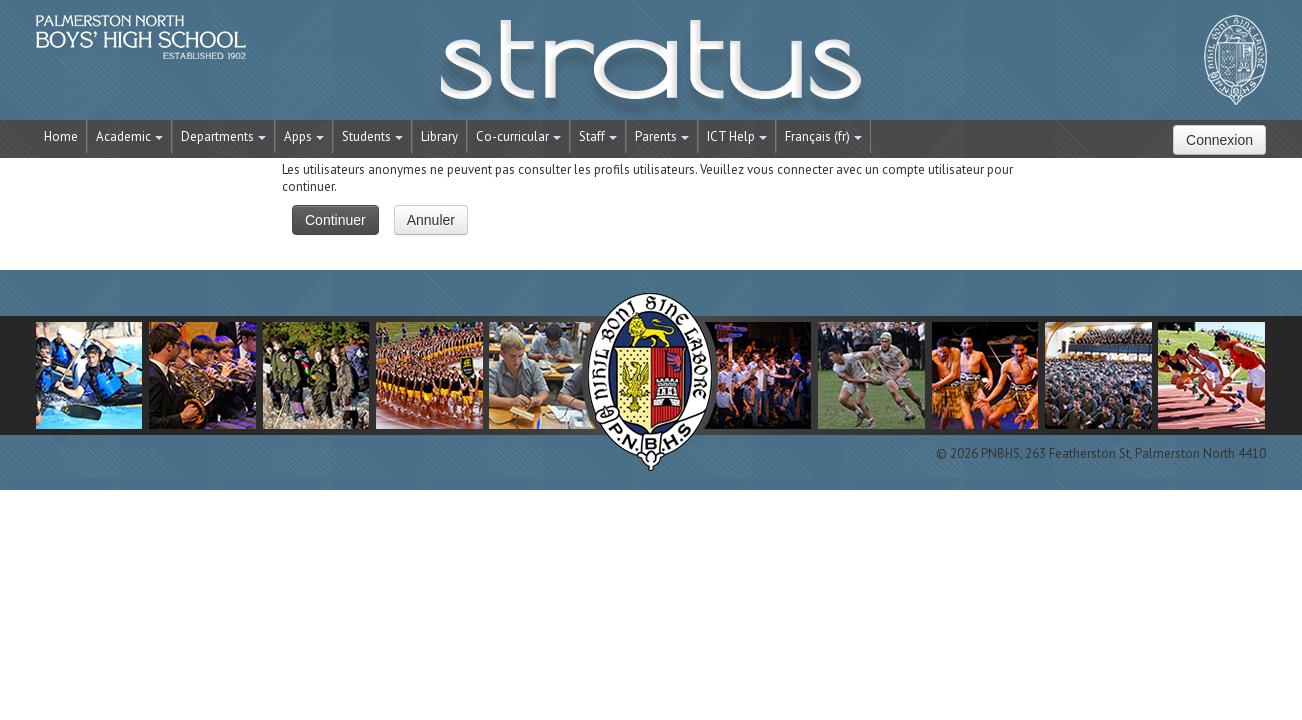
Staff (598, 136)
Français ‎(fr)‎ (823, 136)
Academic (129, 136)
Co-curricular (518, 136)
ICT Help (737, 136)
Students (372, 136)
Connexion (1219, 140)
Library (439, 136)
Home (61, 136)
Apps (304, 136)
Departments (223, 136)
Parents (662, 136)
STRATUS (651, 70)
